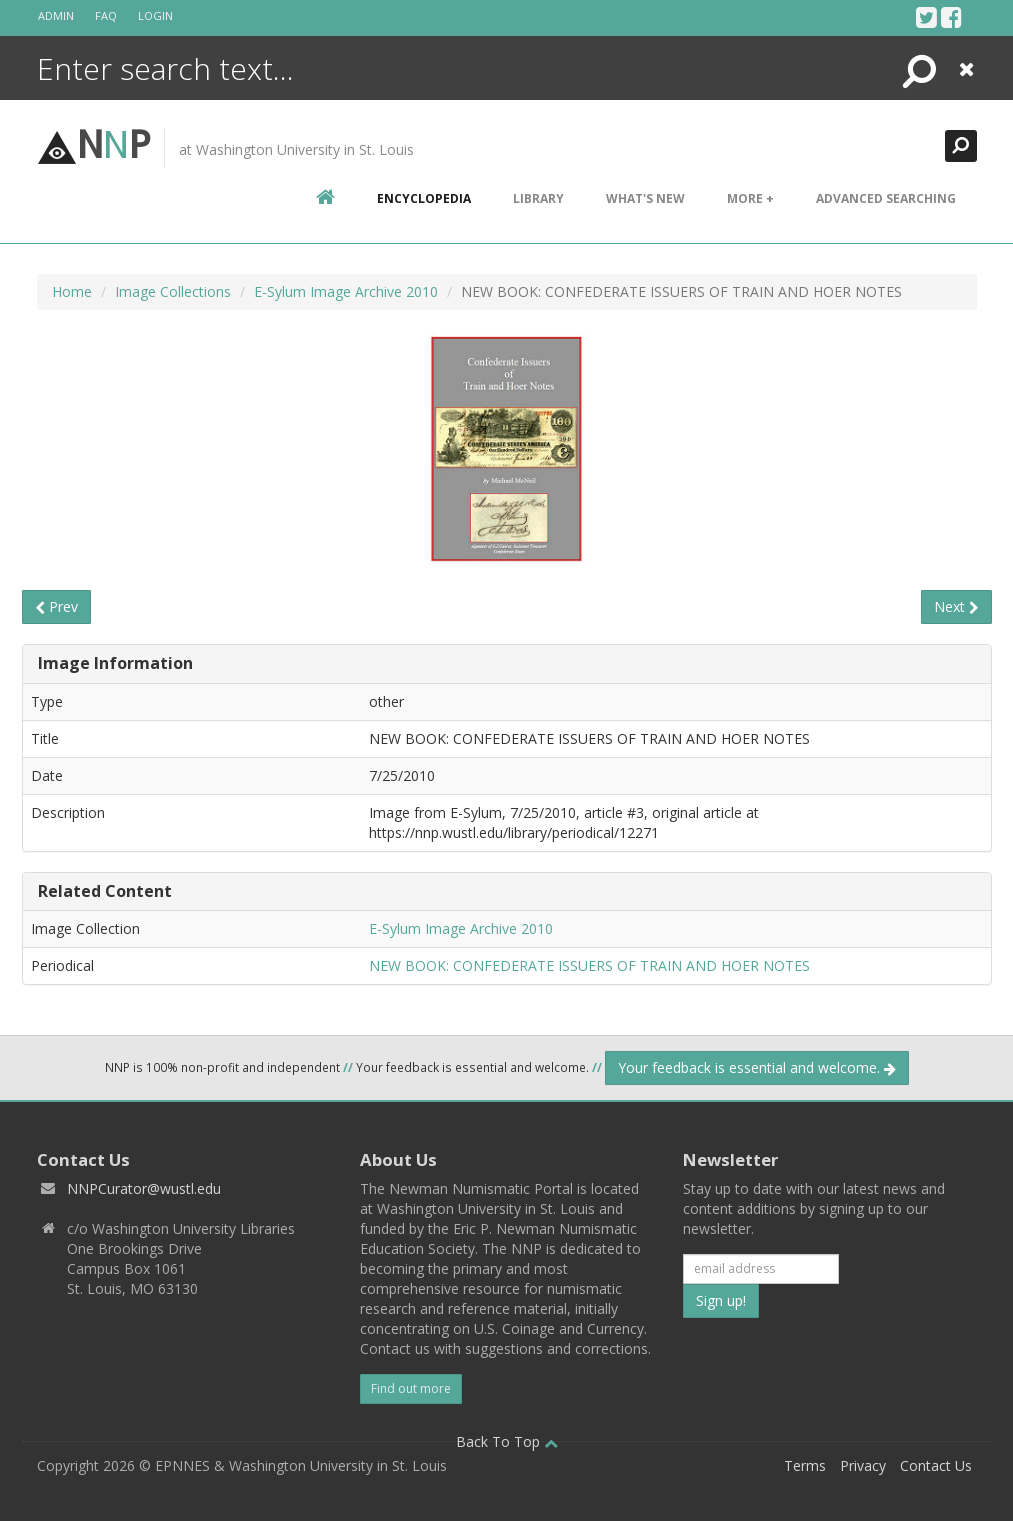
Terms (805, 1465)
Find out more (411, 1388)
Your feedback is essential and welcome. (757, 1067)
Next (956, 606)
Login (155, 15)
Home (72, 291)
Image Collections (173, 291)
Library (538, 198)
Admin (56, 15)
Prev (56, 606)
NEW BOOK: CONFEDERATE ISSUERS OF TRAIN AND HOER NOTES (589, 965)
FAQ (106, 15)
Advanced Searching (886, 198)
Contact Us (936, 1465)
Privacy (863, 1465)
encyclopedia (424, 198)
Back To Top (507, 1441)
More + (750, 198)
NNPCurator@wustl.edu (144, 1188)
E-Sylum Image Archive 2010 (346, 291)
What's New (645, 198)
